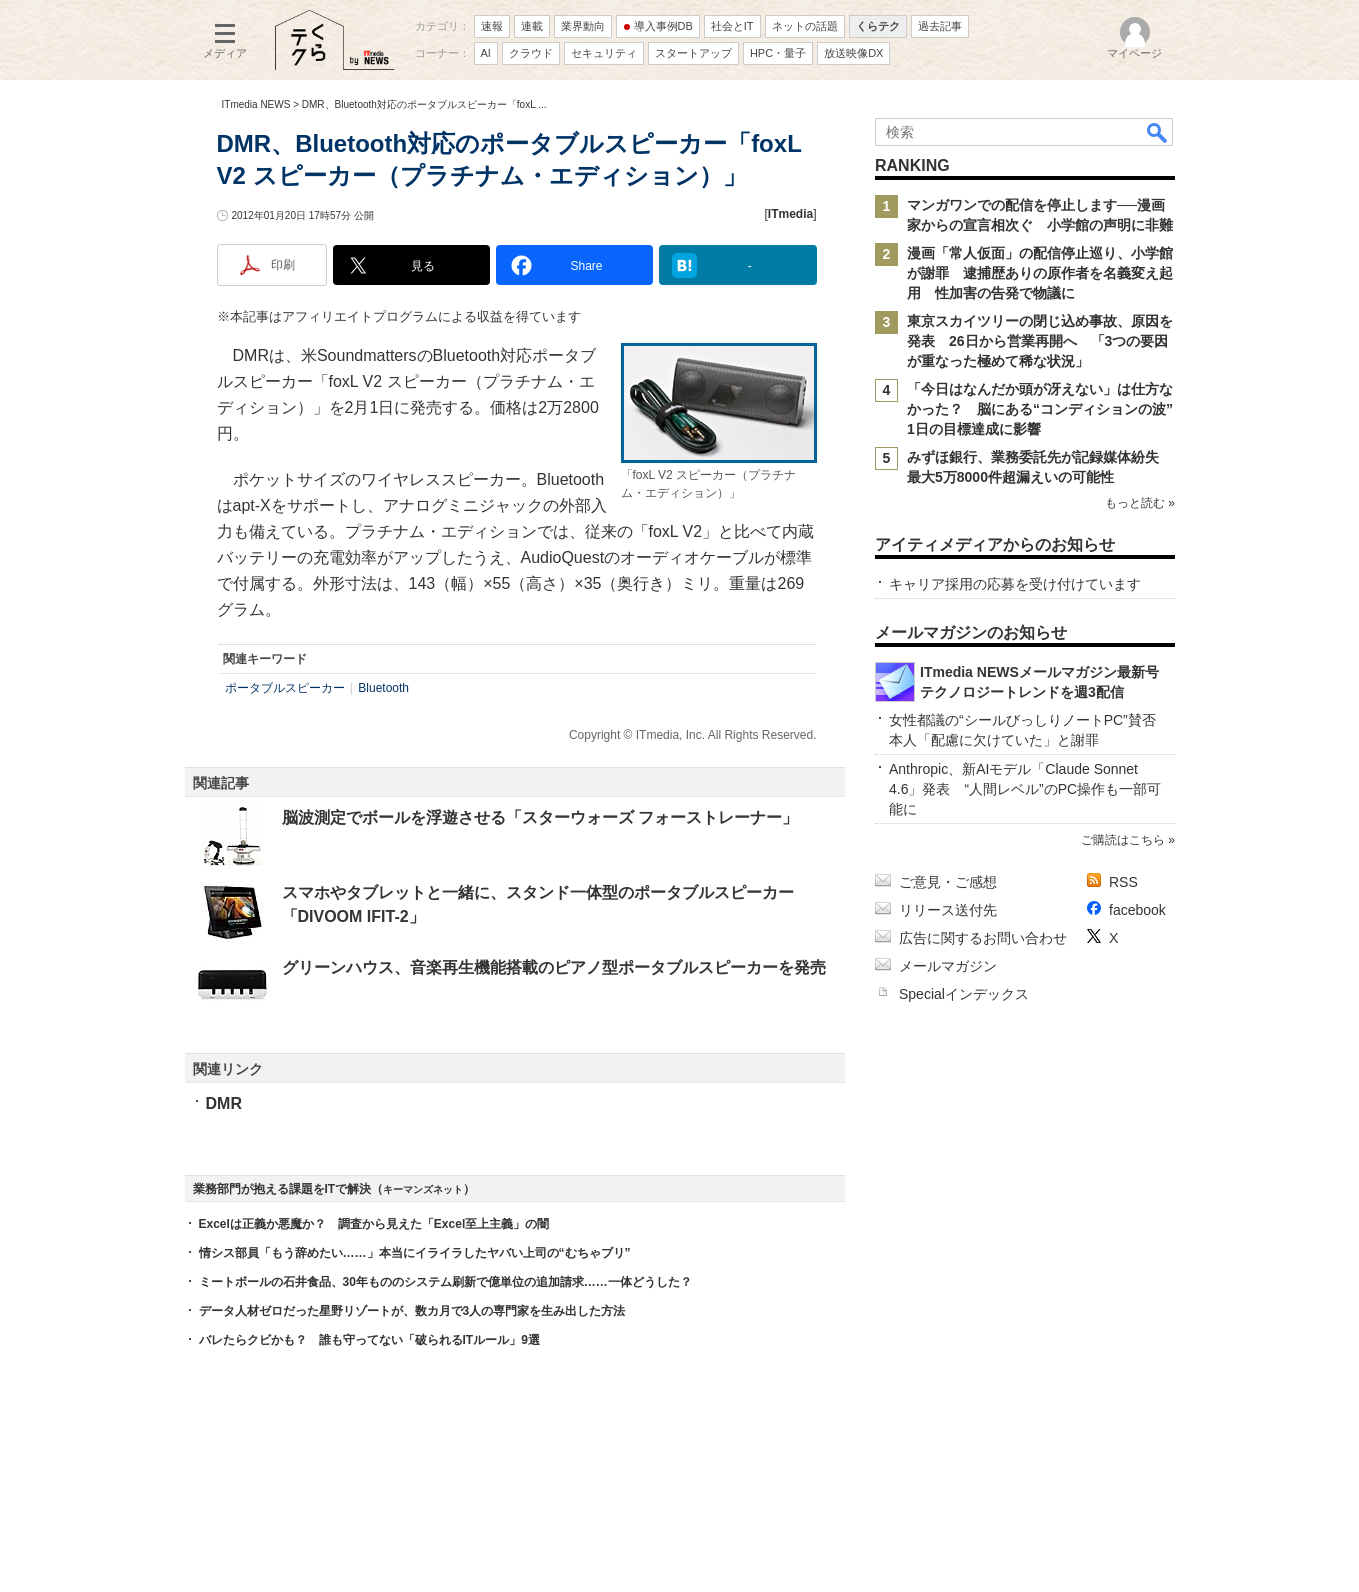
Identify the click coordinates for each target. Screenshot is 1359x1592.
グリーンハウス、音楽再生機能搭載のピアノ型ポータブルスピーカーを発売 (554, 967)
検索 (1158, 132)
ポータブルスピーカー (285, 688)
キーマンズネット (423, 1189)
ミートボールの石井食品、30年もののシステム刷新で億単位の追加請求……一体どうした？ (445, 1282)
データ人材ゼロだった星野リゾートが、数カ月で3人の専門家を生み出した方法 (412, 1311)
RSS (1123, 882)
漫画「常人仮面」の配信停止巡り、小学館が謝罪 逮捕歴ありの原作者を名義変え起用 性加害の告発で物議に (1040, 273)
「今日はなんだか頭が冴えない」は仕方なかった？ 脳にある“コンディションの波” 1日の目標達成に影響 (1047, 409)
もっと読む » (1139, 503)
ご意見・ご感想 (948, 882)
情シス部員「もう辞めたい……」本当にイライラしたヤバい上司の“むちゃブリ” (415, 1253)
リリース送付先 (948, 910)
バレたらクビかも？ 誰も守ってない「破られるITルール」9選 (369, 1340)
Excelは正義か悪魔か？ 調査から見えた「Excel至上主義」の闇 (374, 1224)
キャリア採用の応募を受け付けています (1015, 584)
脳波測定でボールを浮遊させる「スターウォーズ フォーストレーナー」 (540, 817)
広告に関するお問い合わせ (983, 938)
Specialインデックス (964, 994)
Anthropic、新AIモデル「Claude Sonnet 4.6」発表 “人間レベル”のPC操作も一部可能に (1025, 789)
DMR (224, 1103)
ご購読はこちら (1122, 840)
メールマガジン (948, 966)
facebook (1137, 910)
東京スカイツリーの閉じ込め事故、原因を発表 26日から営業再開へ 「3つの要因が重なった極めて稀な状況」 (1040, 341)
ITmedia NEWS (256, 104)
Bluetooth (383, 688)
